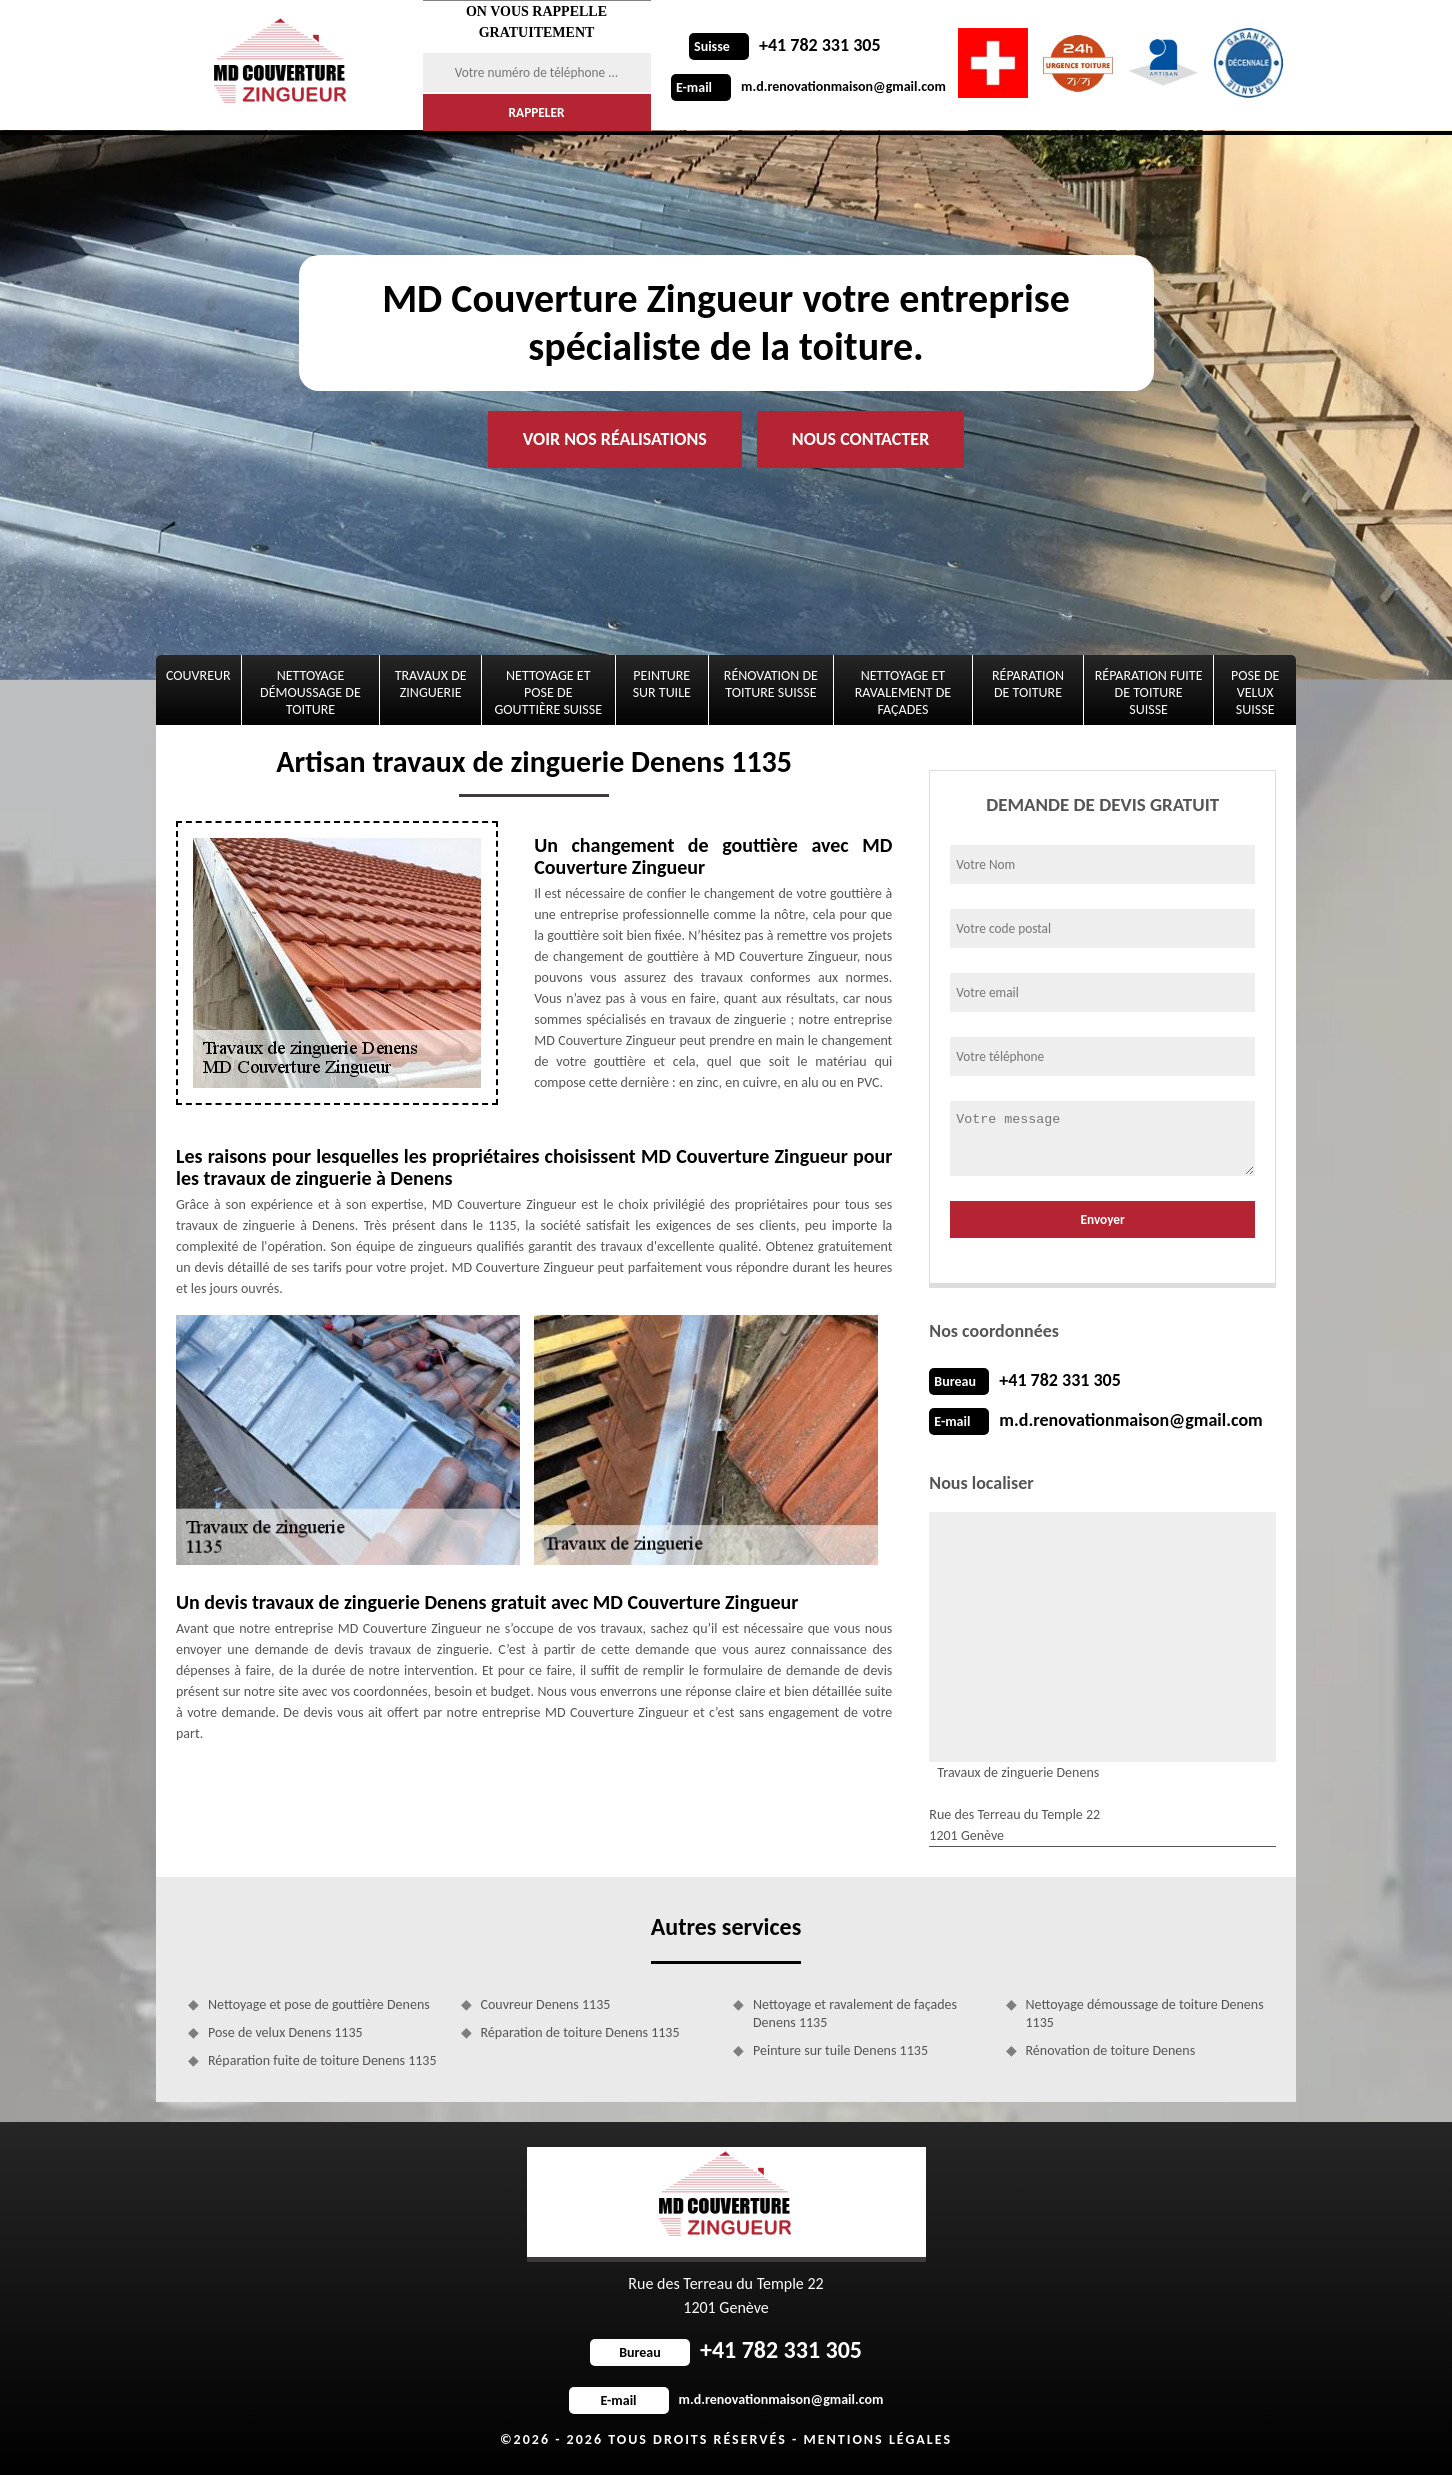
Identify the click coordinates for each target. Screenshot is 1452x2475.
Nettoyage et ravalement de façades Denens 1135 (855, 2013)
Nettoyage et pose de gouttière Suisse (549, 692)
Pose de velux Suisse (1255, 692)
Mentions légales (877, 2439)
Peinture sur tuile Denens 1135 (840, 2050)
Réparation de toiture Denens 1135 (580, 2032)
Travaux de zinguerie (431, 684)
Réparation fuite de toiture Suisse (1149, 692)
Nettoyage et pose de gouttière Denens (319, 2004)
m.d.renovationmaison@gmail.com (808, 86)
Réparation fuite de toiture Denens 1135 (322, 2060)
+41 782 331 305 (785, 45)
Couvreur (198, 675)
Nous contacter (860, 439)
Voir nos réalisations (615, 439)
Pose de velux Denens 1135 (285, 2032)
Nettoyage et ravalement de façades (903, 692)
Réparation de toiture (1028, 684)
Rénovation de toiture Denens (1111, 2050)
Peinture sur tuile (662, 684)
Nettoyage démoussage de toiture (310, 692)
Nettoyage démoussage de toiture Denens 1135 (1145, 2013)
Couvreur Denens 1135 (546, 2004)
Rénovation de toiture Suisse (771, 684)
